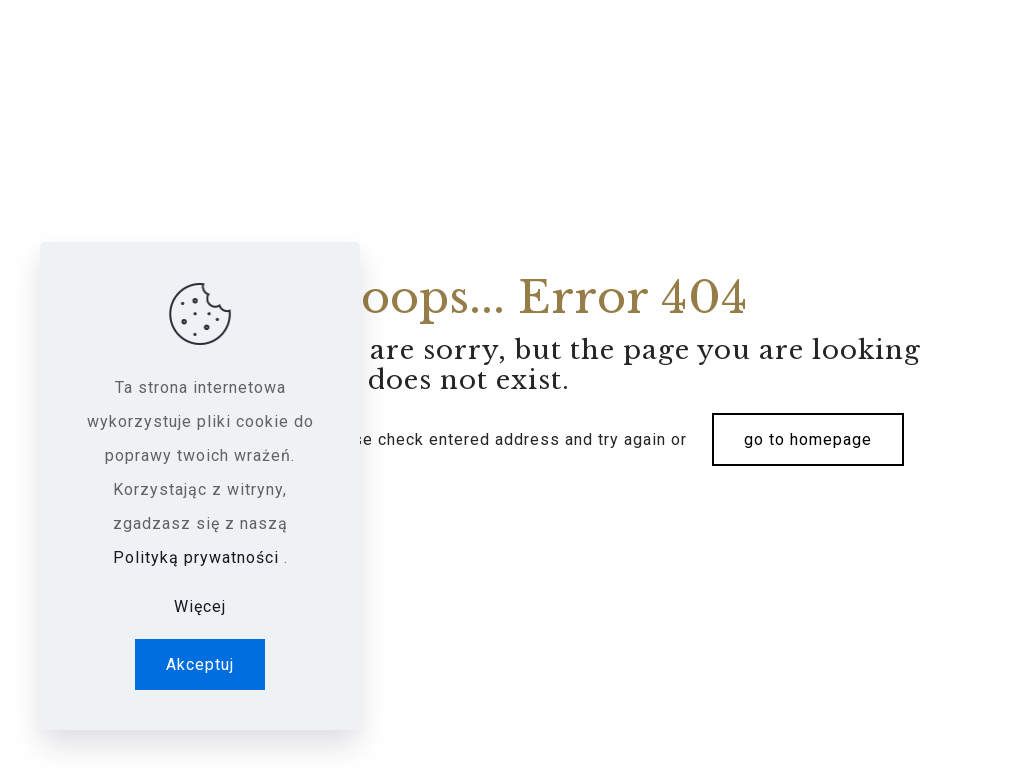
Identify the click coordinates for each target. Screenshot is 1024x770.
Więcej (200, 606)
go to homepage (808, 439)
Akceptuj (200, 664)
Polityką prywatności (198, 557)
